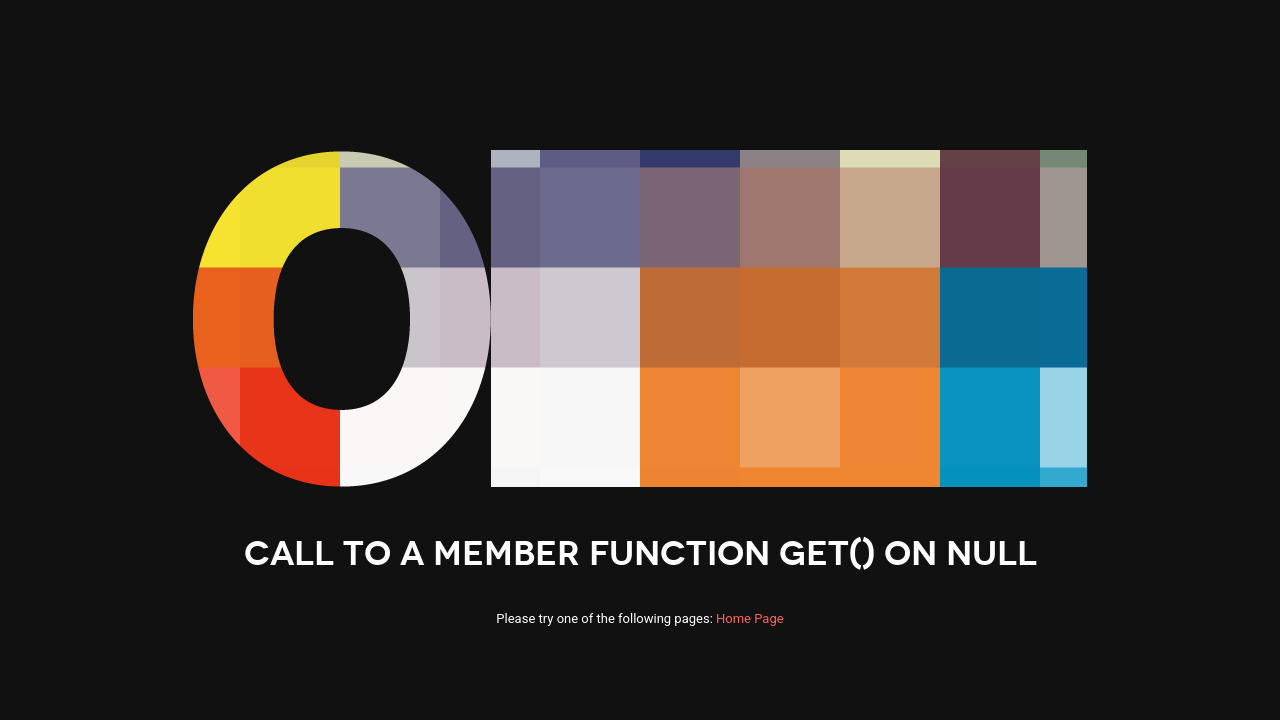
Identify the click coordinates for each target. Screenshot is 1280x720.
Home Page (750, 618)
